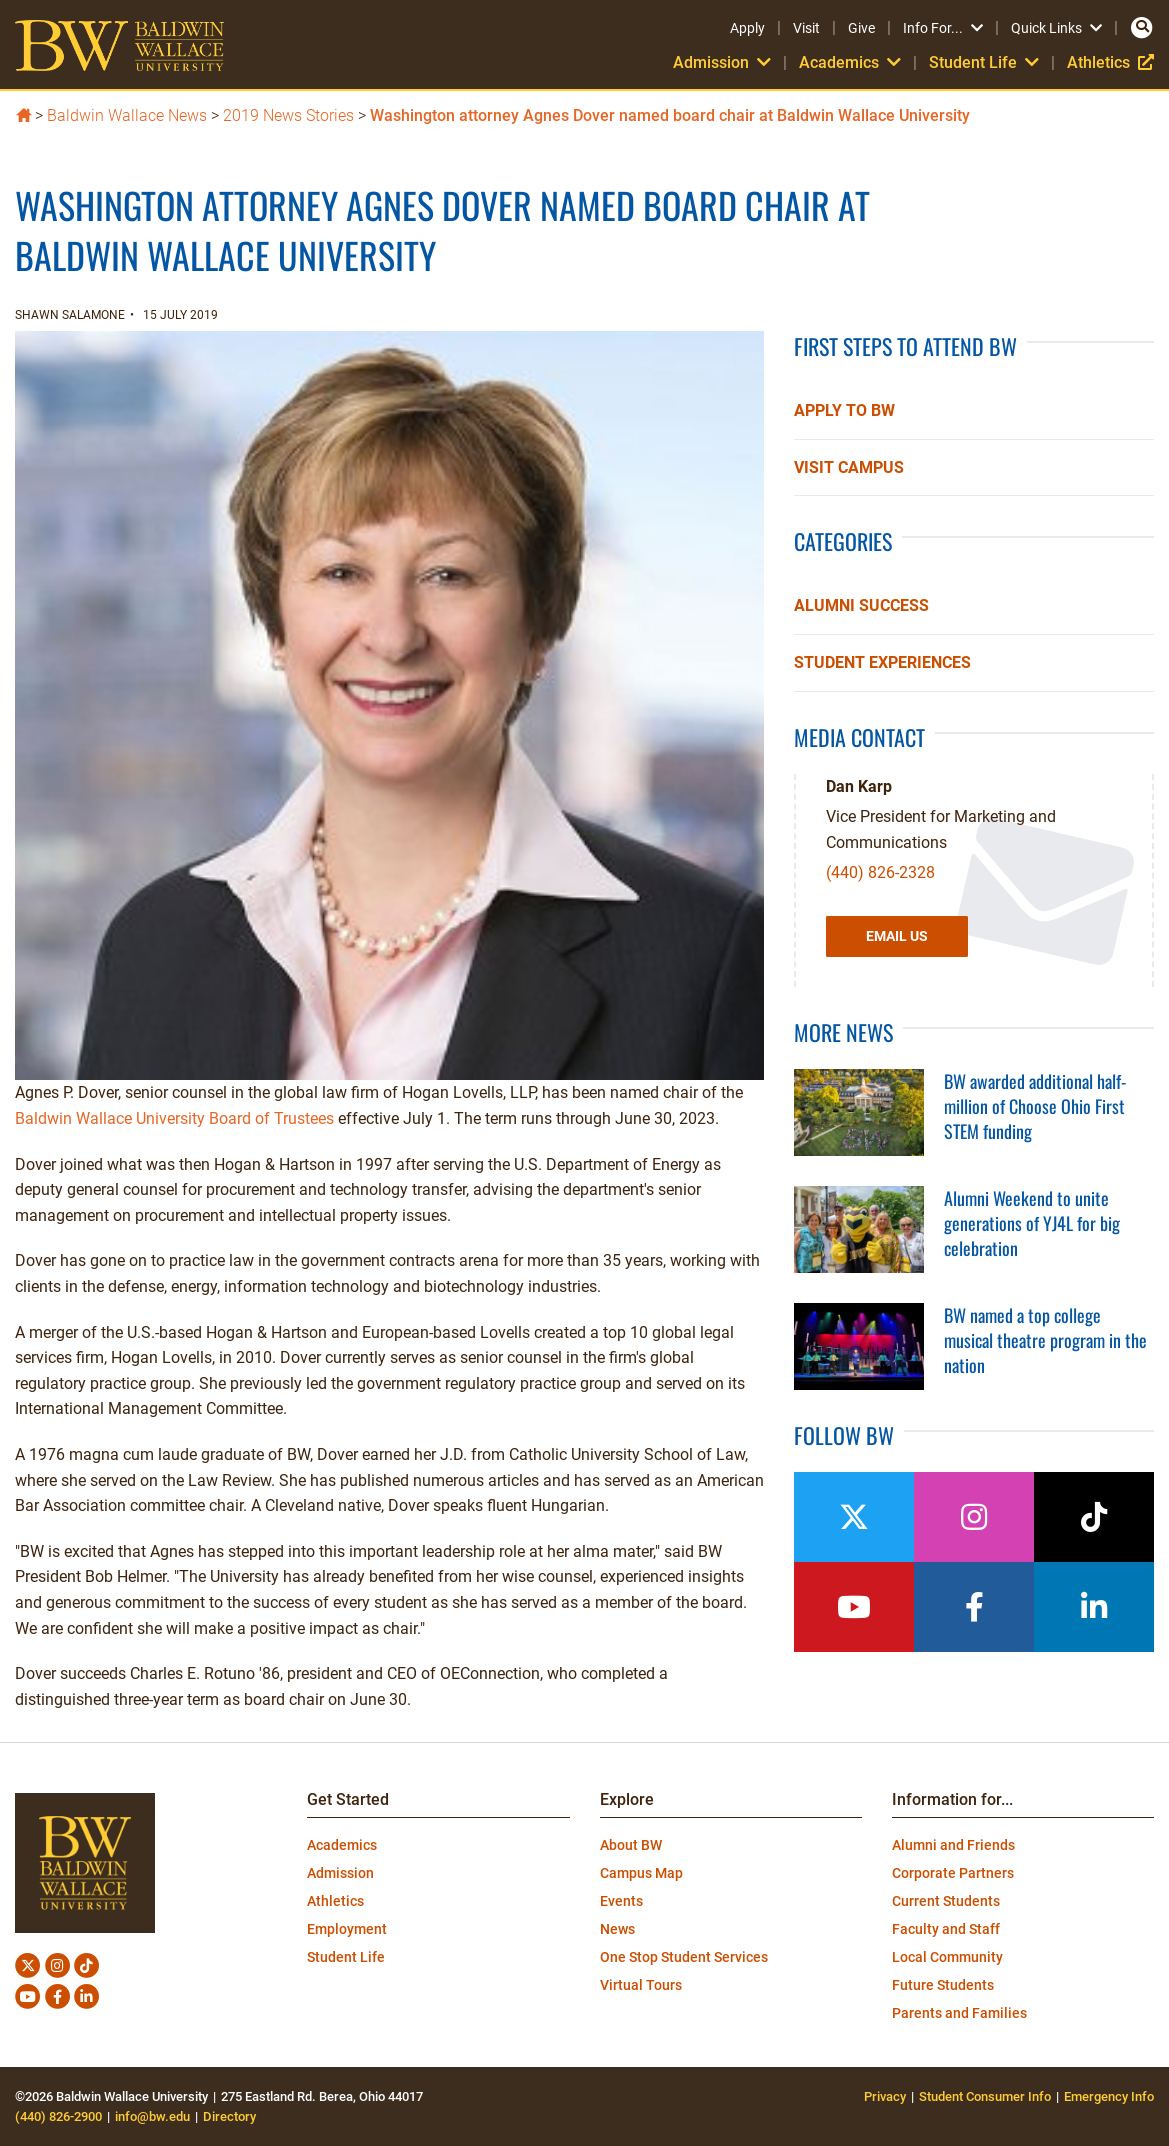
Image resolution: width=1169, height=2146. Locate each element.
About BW (631, 1845)
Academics (850, 62)
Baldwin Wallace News (127, 115)
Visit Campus (849, 467)
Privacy (885, 2096)
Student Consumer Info (985, 2096)
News (617, 1929)
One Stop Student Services (684, 1957)
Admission (722, 62)
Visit (806, 28)
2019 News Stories (288, 115)
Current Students (946, 1901)
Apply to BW (844, 410)
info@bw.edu (152, 2116)
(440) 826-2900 (58, 2116)
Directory (229, 2116)
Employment (347, 1929)
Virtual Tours (641, 1985)
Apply (747, 28)
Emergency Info (1109, 2096)
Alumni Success (861, 605)
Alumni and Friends (953, 1845)
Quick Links (1056, 28)
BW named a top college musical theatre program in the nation (1045, 1340)
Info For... (943, 28)
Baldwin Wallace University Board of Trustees (174, 1118)
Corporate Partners (953, 1873)
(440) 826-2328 (880, 872)
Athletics (1110, 62)
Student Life (984, 62)
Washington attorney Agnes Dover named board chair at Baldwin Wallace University (670, 115)
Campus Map (641, 1873)
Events (621, 1901)
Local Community (947, 1957)
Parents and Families (959, 2013)
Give (861, 28)
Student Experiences (882, 662)
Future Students (943, 1985)
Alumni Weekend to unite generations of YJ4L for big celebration (1032, 1223)
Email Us (897, 936)
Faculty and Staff (946, 1929)
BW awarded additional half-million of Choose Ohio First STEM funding (1035, 1106)
